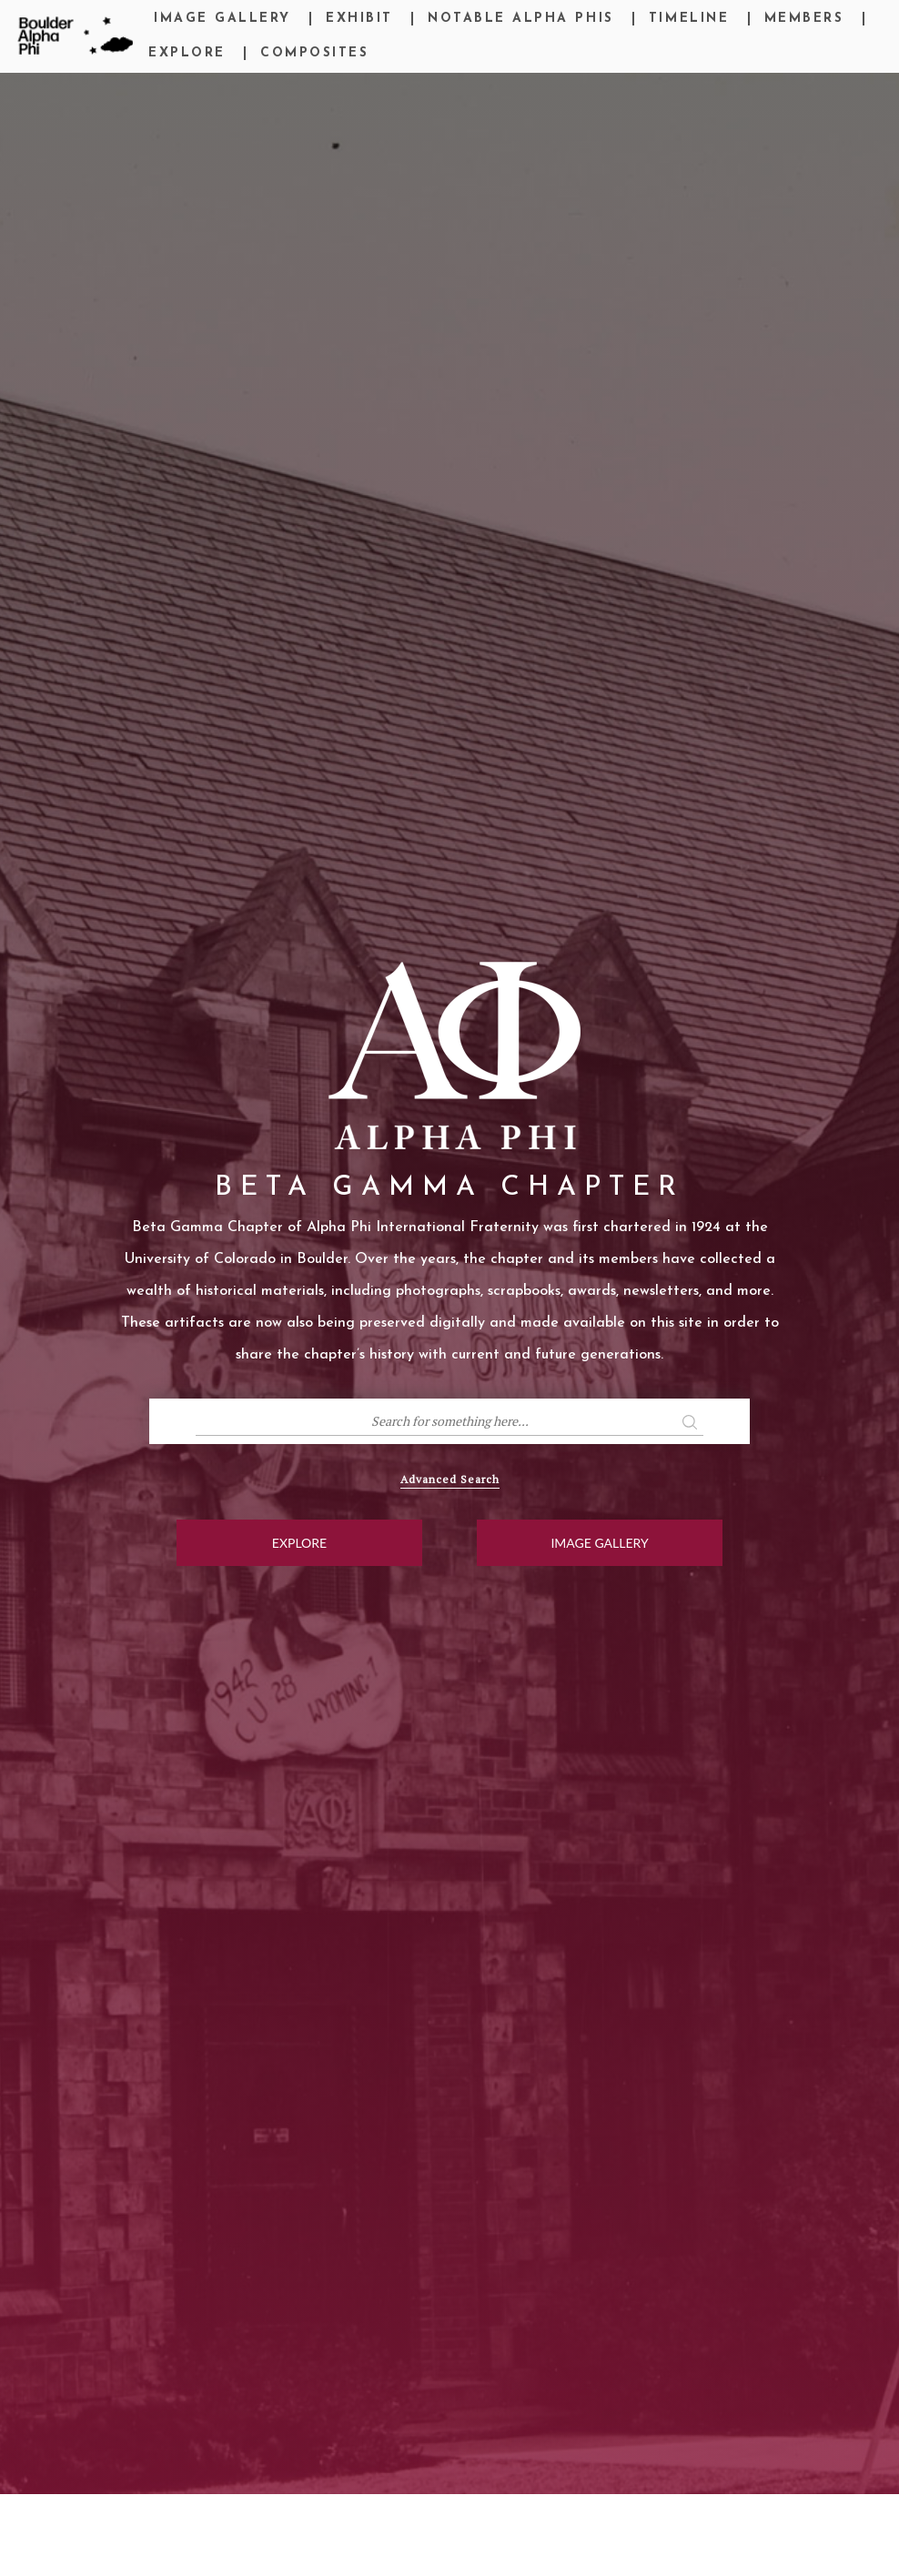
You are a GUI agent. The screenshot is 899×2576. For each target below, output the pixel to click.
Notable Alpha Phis (520, 18)
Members (804, 18)
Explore (187, 53)
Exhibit (359, 18)
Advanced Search (450, 1479)
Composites (314, 53)
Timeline (689, 18)
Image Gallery (222, 18)
